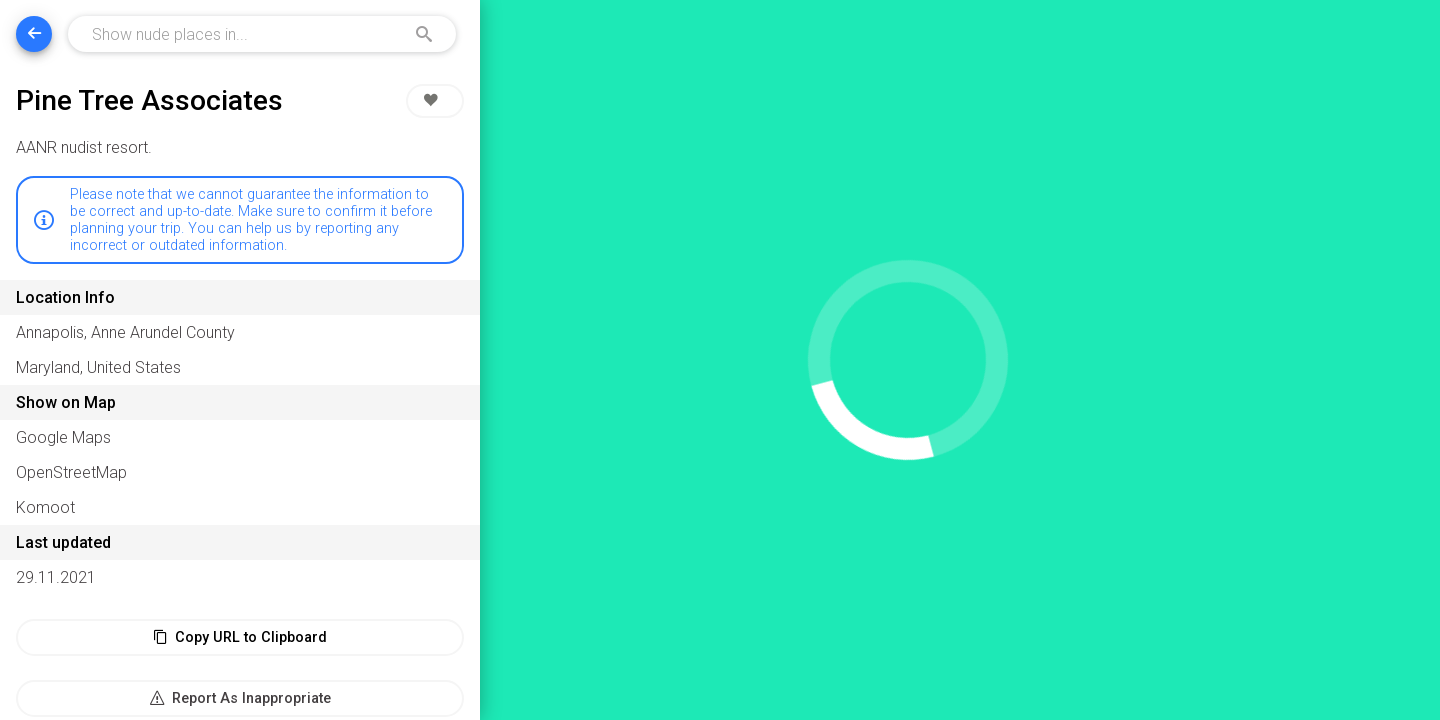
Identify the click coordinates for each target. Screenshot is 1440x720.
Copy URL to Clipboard (240, 637)
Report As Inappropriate (240, 698)
